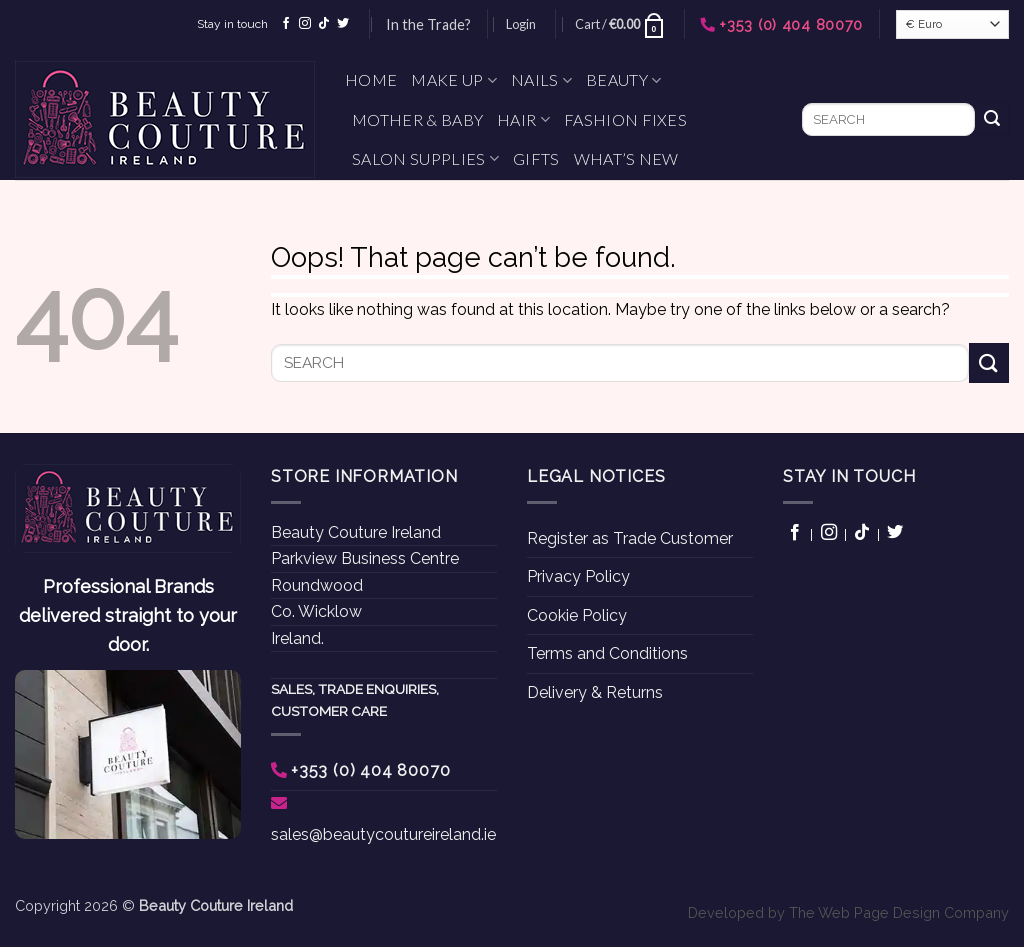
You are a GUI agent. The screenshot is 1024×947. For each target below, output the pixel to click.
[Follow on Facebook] (286, 24)
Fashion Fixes (625, 119)
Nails (541, 80)
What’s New (626, 158)
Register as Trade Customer (630, 538)
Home (371, 79)
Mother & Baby (417, 119)
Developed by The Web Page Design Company (848, 912)
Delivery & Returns (595, 692)
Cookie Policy (577, 615)
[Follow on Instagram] (305, 24)
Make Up (454, 80)
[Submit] (992, 120)
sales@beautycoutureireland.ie (383, 834)
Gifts (536, 158)
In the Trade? (428, 24)
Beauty (623, 80)
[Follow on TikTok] (324, 24)
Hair (523, 120)
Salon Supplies (425, 159)
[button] (521, 24)
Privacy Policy (578, 576)
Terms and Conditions (607, 653)
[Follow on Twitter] (343, 24)
